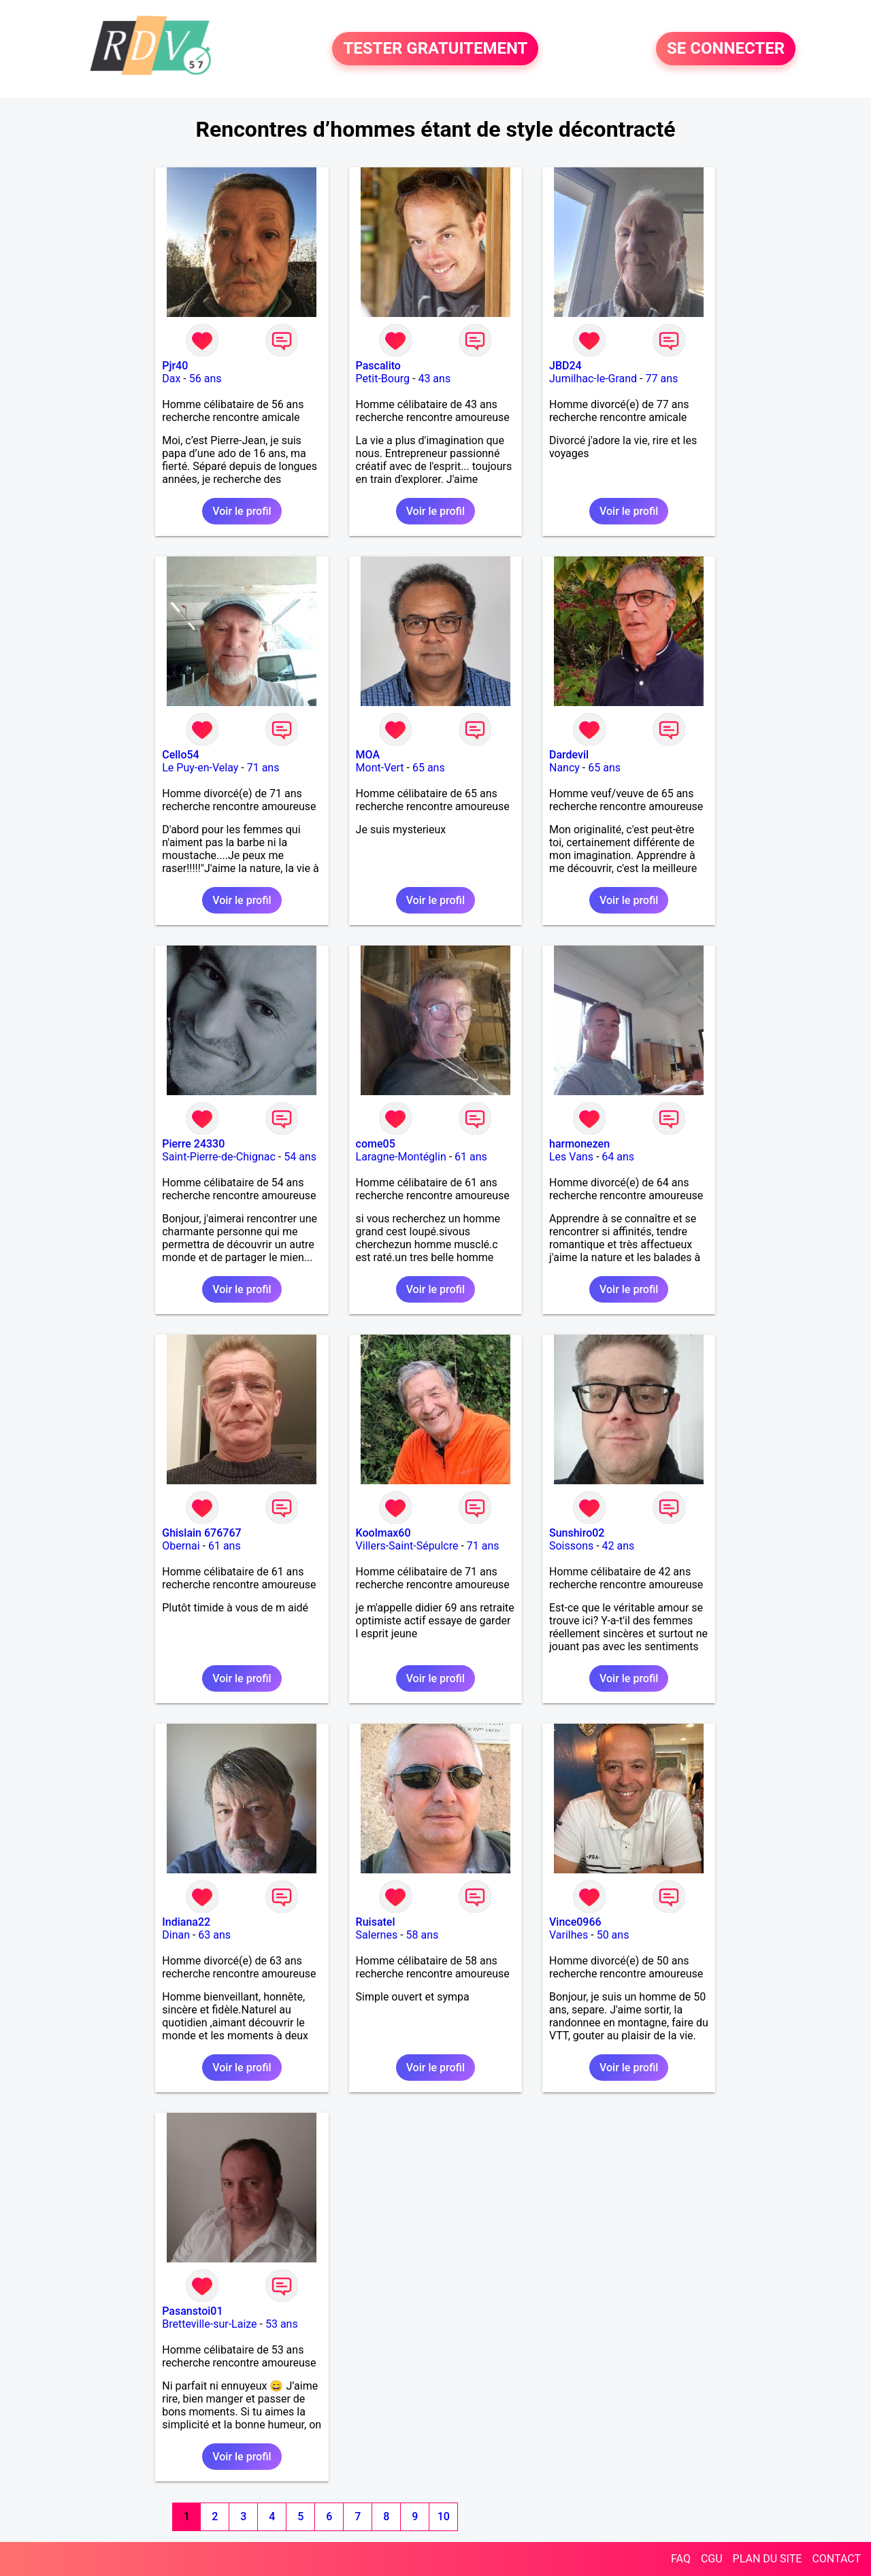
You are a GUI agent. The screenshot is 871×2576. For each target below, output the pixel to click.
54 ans (300, 1156)
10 (444, 2516)
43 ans (434, 378)
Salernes (377, 1934)
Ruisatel (375, 1922)
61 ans (471, 1156)
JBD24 (565, 365)
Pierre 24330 (193, 1143)
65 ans (428, 767)
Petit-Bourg (383, 378)
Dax (171, 378)
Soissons (571, 1545)
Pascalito (378, 365)
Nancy (564, 767)
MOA (368, 754)
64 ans (618, 1156)
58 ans (422, 1934)
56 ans (205, 378)
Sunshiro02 (576, 1532)
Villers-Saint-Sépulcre (407, 1545)
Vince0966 (575, 1922)
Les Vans (571, 1156)
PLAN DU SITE (767, 2558)
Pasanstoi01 (192, 2311)
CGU (712, 2558)
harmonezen (579, 1143)
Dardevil (569, 754)
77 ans (661, 378)
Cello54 (180, 754)
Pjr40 (175, 365)
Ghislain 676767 (201, 1532)
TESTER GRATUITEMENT (435, 48)
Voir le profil (241, 511)
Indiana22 (186, 1922)
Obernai (180, 1545)
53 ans (281, 2324)
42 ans (618, 1545)
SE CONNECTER (726, 48)
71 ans (263, 767)
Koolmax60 (383, 1532)
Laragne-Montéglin (401, 1156)
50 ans (613, 1934)
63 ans (214, 1934)
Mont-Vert (380, 767)
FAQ (681, 2558)
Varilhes (568, 1934)
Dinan (176, 1934)
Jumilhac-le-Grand (593, 378)
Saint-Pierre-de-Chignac (219, 1156)
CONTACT (836, 2558)
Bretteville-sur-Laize (209, 2324)
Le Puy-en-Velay (200, 767)
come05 (375, 1143)
